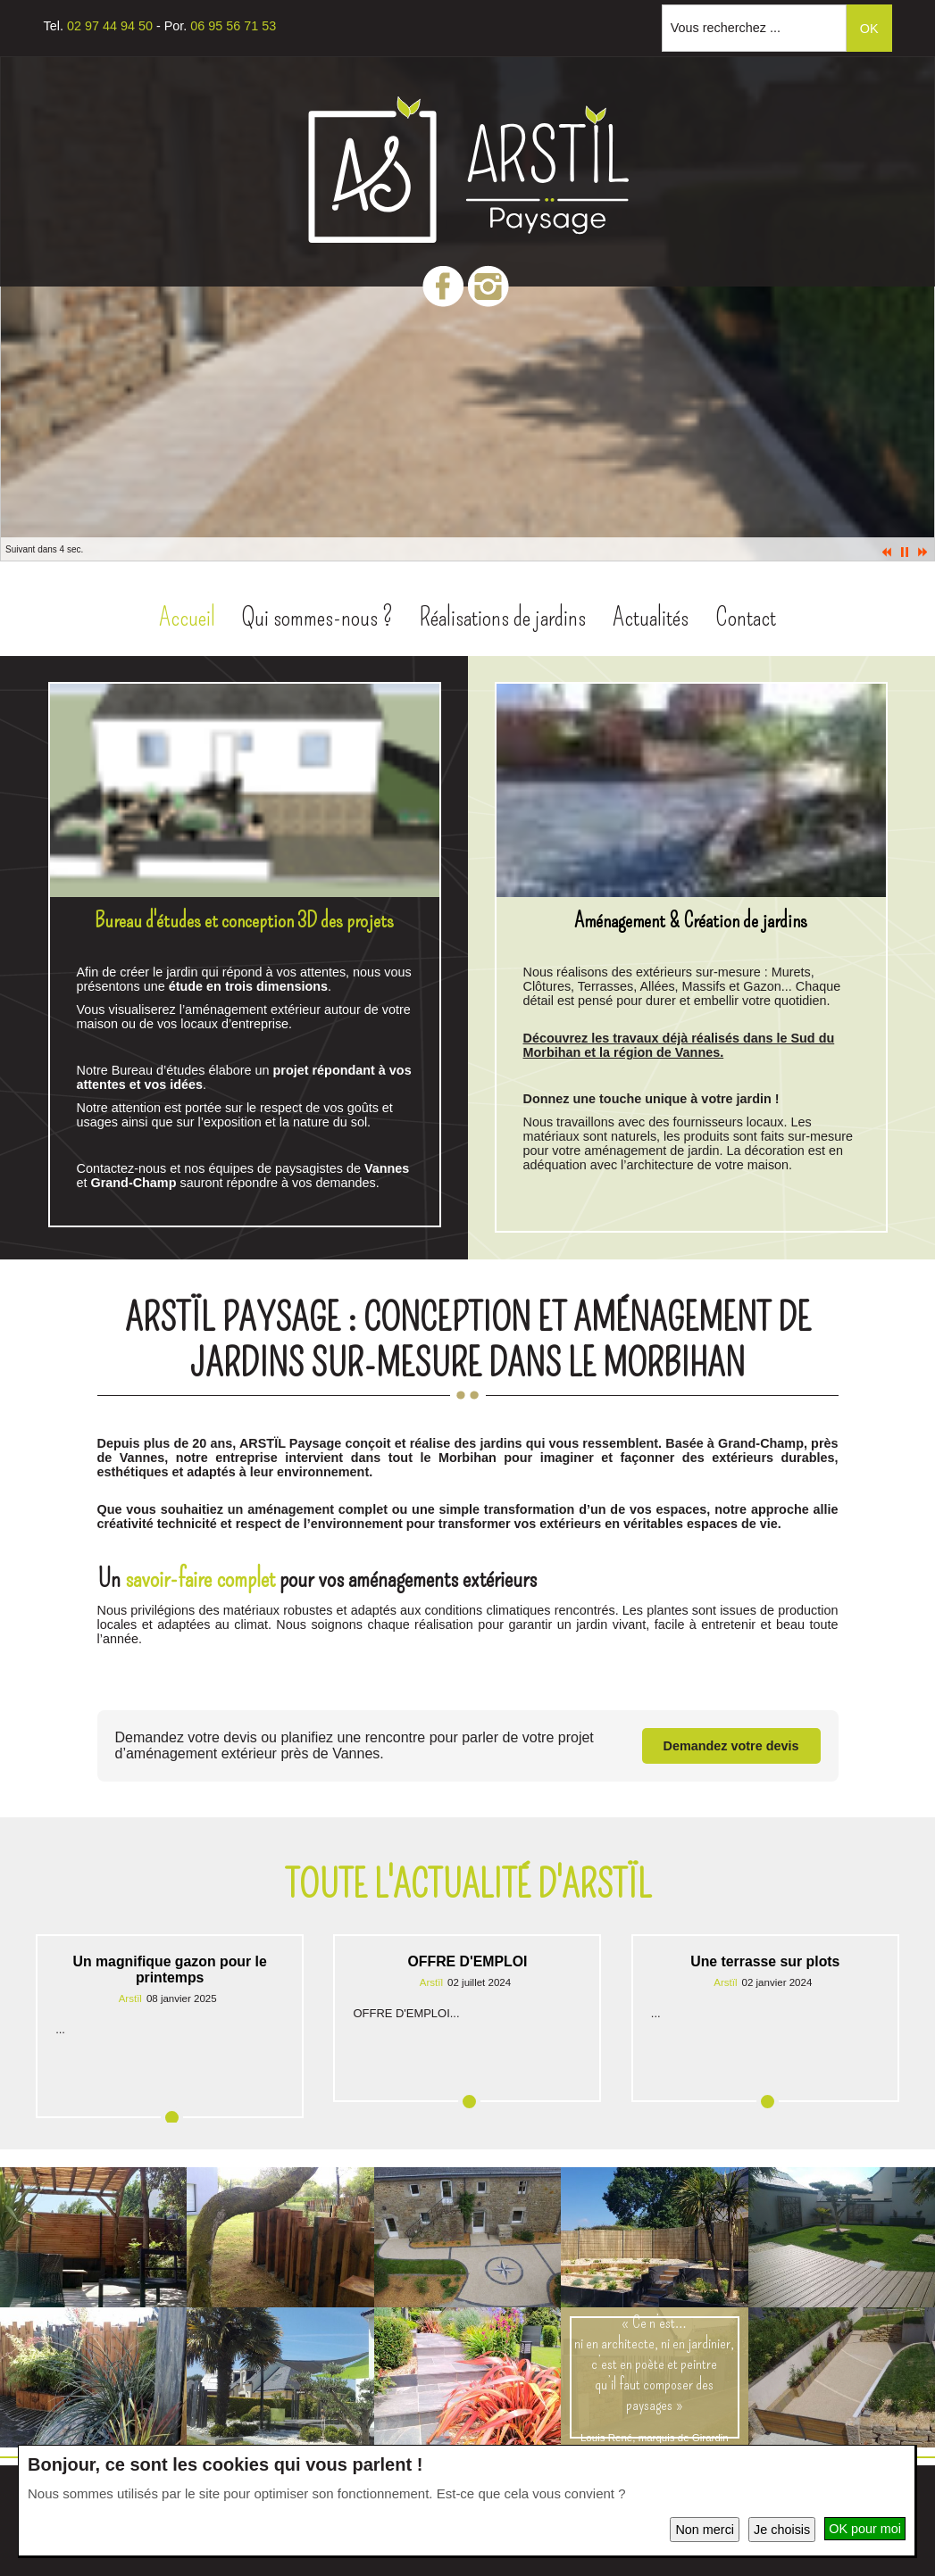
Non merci (704, 2529)
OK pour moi (865, 2529)
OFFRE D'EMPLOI (468, 1961)
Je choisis (782, 2529)
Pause (904, 552)
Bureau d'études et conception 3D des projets (244, 920)
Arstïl (130, 1998)
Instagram (488, 286)
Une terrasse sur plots (764, 1961)
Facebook (442, 286)
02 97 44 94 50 (110, 26)
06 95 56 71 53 (233, 26)
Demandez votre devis (731, 1746)
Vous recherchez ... (726, 28)
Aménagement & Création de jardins (690, 920)
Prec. (886, 552)
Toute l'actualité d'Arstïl (468, 1884)
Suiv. (922, 552)
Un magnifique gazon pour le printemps (170, 1969)
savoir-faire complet (200, 1578)
